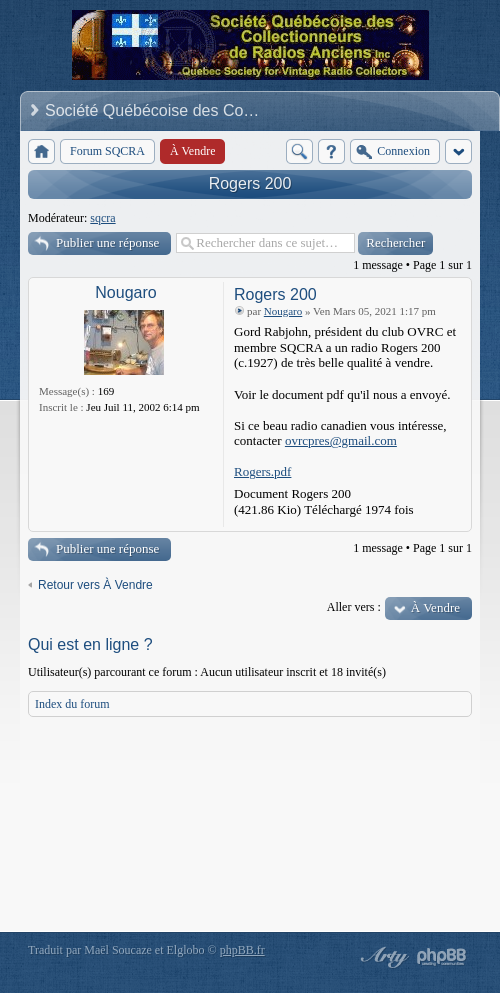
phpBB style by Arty (382, 957)
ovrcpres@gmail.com (341, 440)
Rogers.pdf (262, 471)
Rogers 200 (250, 183)
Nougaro (125, 292)
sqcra (102, 218)
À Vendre (435, 607)
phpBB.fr (242, 950)
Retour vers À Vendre (95, 585)
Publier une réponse (107, 242)
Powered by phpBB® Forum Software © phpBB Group (442, 957)
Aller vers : (354, 607)
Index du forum (72, 704)
